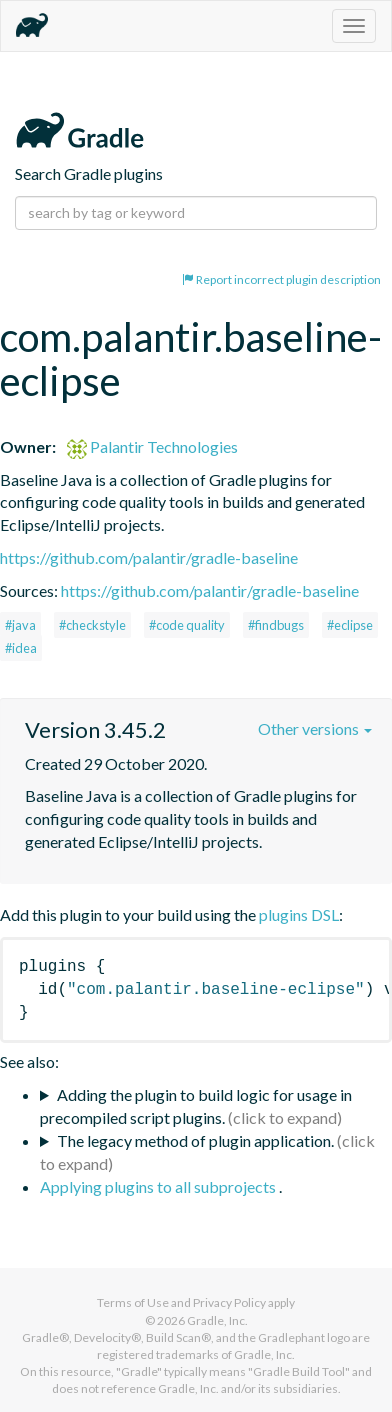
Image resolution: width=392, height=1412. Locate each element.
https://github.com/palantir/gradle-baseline (149, 557)
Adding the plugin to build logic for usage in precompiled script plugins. (196, 1106)
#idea (21, 648)
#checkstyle (92, 625)
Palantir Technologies (152, 446)
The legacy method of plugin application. (195, 1140)
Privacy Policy (229, 1302)
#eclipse (350, 625)
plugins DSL (299, 914)
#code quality (187, 625)
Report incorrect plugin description (281, 279)
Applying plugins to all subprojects (159, 1186)
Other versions (315, 728)
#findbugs (276, 625)
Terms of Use (133, 1302)
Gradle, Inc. (217, 1320)
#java (20, 625)
